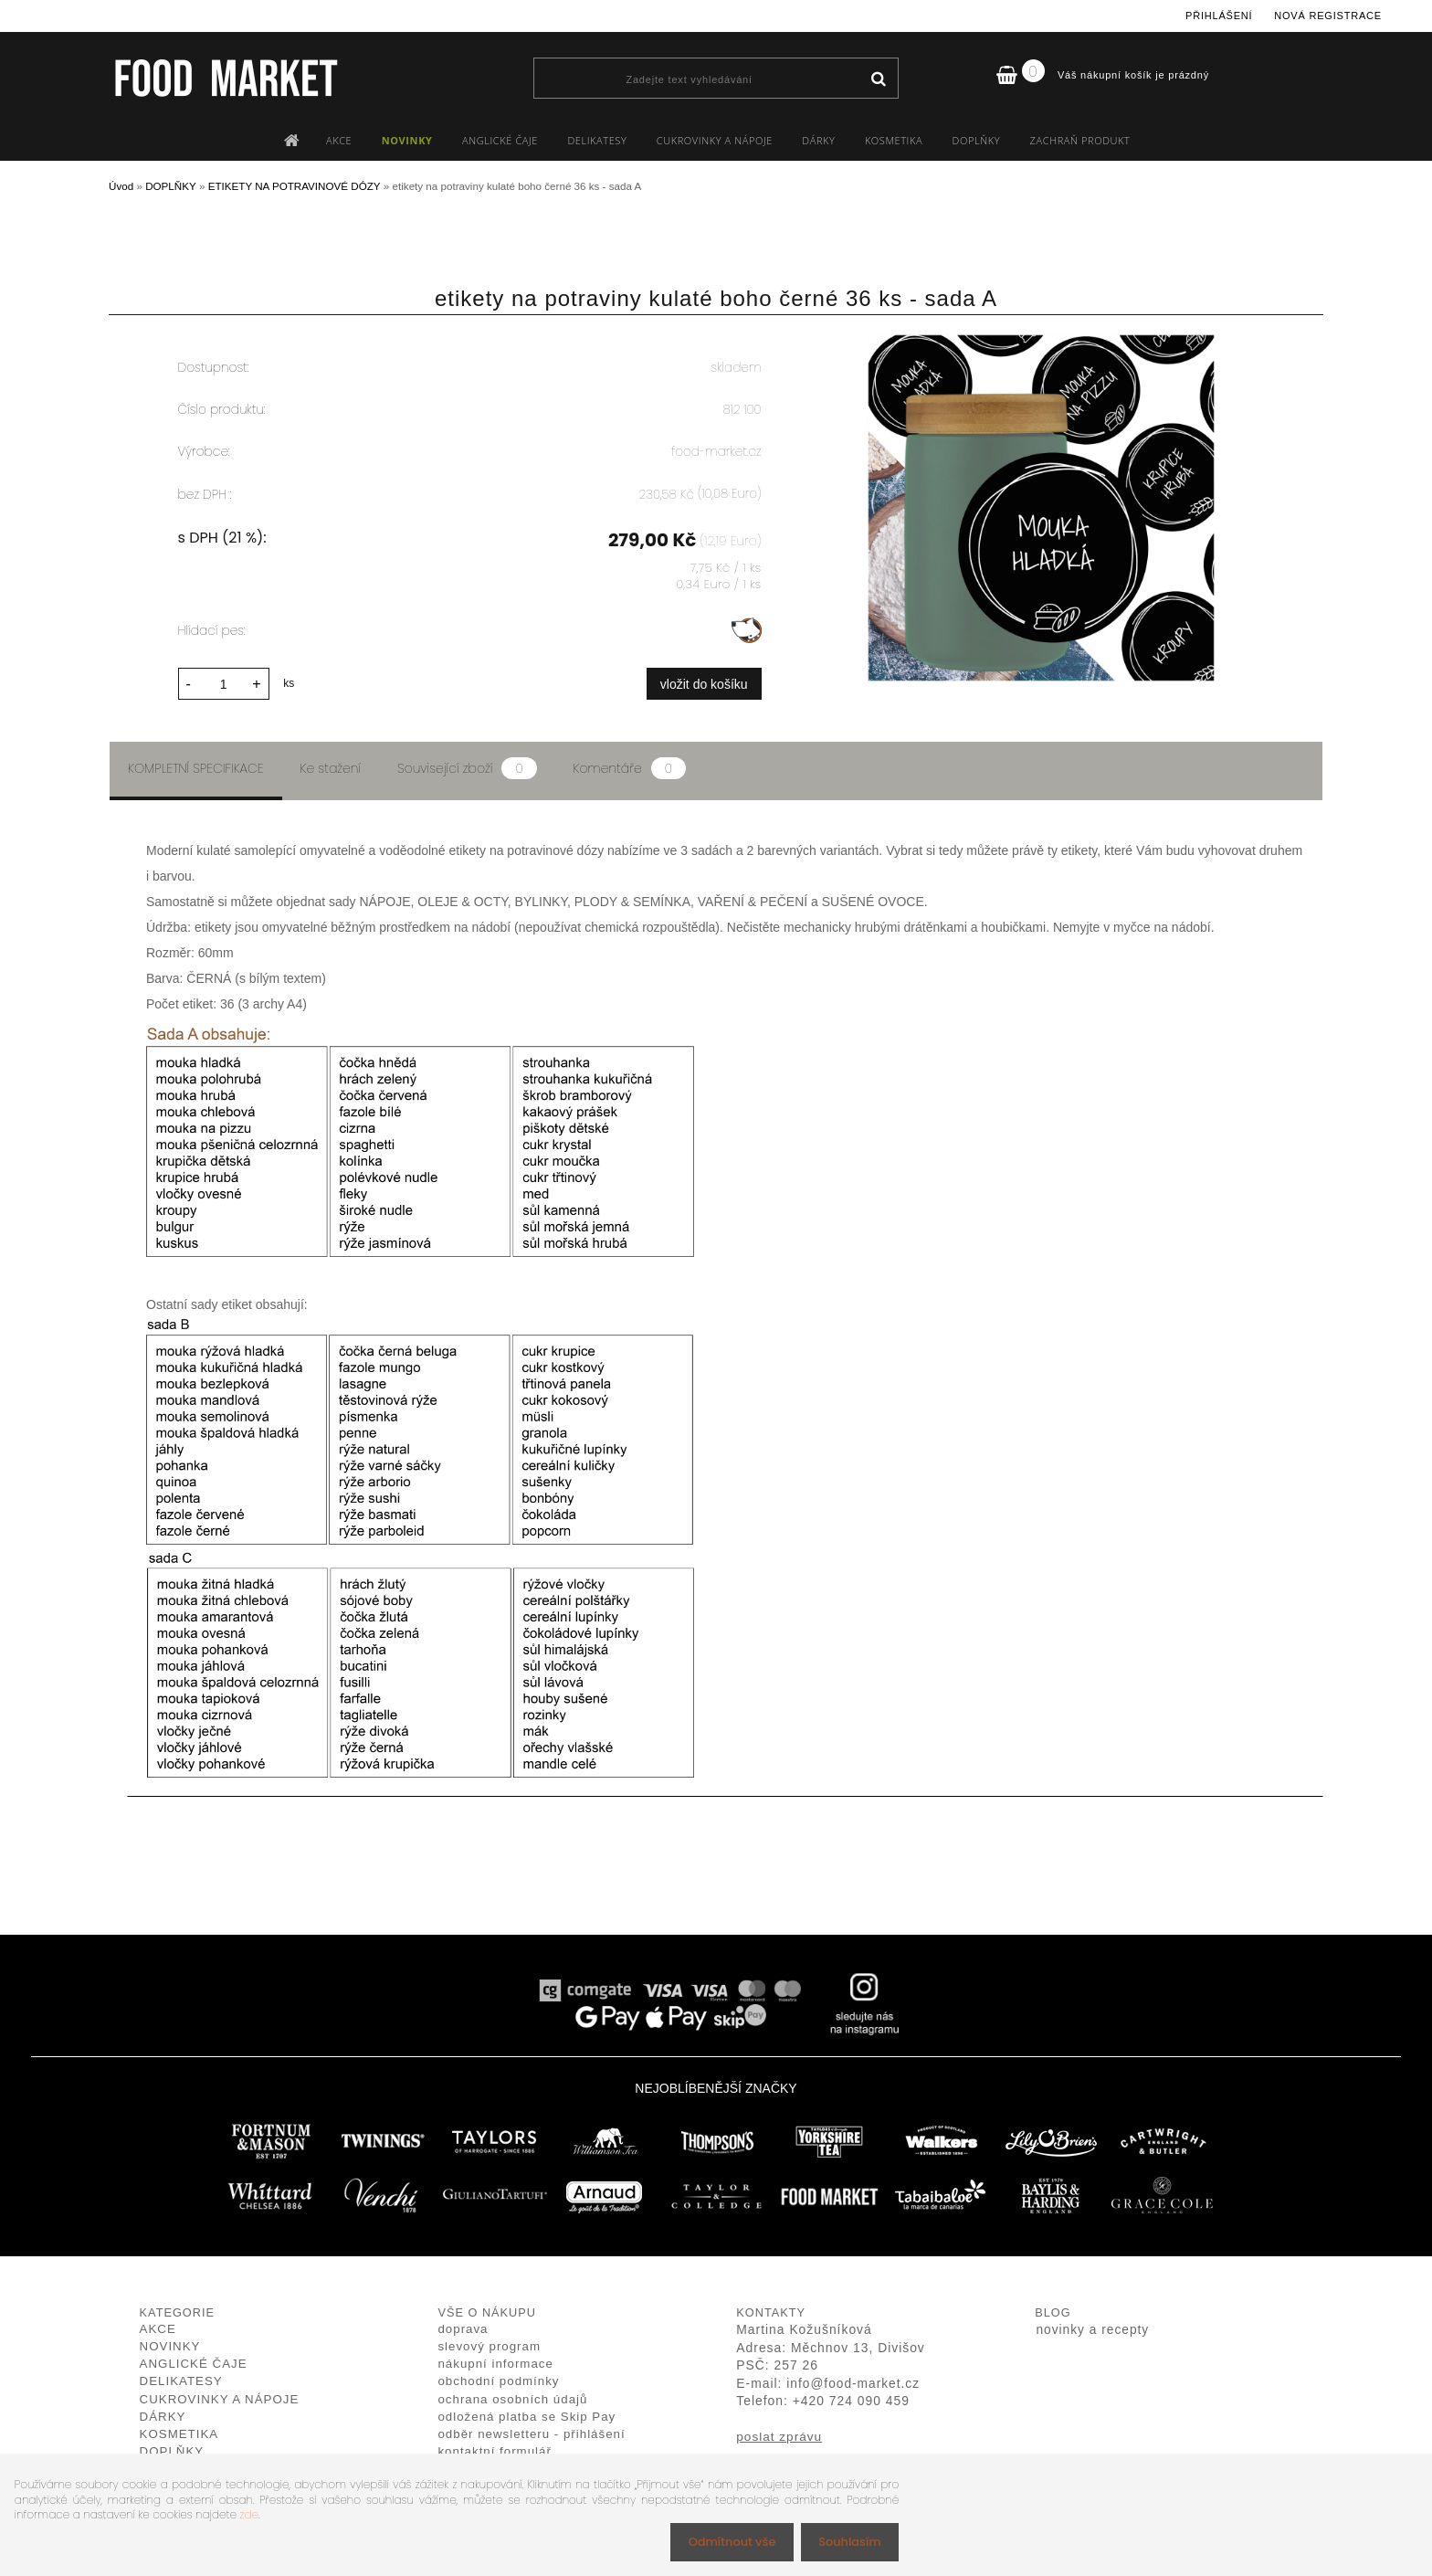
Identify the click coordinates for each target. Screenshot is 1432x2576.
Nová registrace (1328, 15)
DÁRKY (818, 140)
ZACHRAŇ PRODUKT (1080, 140)
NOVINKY (407, 140)
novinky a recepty (1092, 2327)
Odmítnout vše (722, 2541)
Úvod (121, 186)
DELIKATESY (596, 140)
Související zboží (466, 765)
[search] (878, 79)
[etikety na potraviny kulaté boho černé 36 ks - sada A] (1041, 343)
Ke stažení (331, 765)
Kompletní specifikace (196, 765)
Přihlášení (1218, 15)
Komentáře (630, 765)
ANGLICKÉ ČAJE (500, 140)
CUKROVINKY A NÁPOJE (715, 140)
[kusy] (223, 681)
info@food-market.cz (853, 2381)
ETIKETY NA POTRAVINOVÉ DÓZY (294, 186)
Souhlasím (846, 2541)
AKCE (339, 140)
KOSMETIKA (893, 140)
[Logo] (225, 77)
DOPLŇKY (977, 140)
